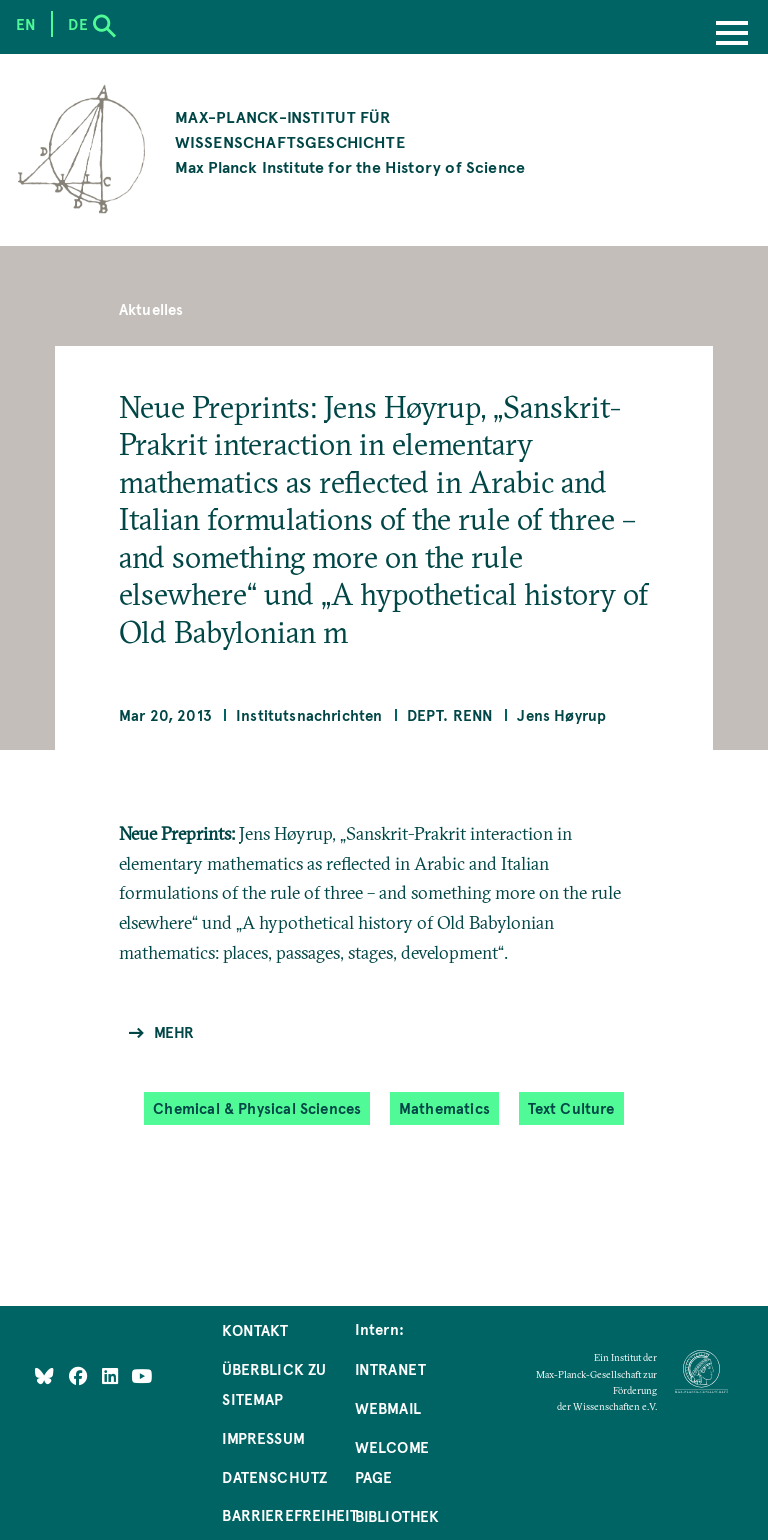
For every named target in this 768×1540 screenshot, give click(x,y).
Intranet (390, 1369)
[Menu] (732, 35)
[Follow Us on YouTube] (141, 1375)
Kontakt (255, 1330)
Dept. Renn (450, 715)
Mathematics (444, 1108)
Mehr (174, 1032)
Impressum (263, 1438)
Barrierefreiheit (290, 1515)
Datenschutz (274, 1477)
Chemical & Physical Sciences (257, 1108)
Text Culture (571, 1108)
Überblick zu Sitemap (274, 1384)
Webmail (388, 1408)
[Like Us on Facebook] (80, 1375)
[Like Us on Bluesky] (44, 1375)
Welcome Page (392, 1462)
